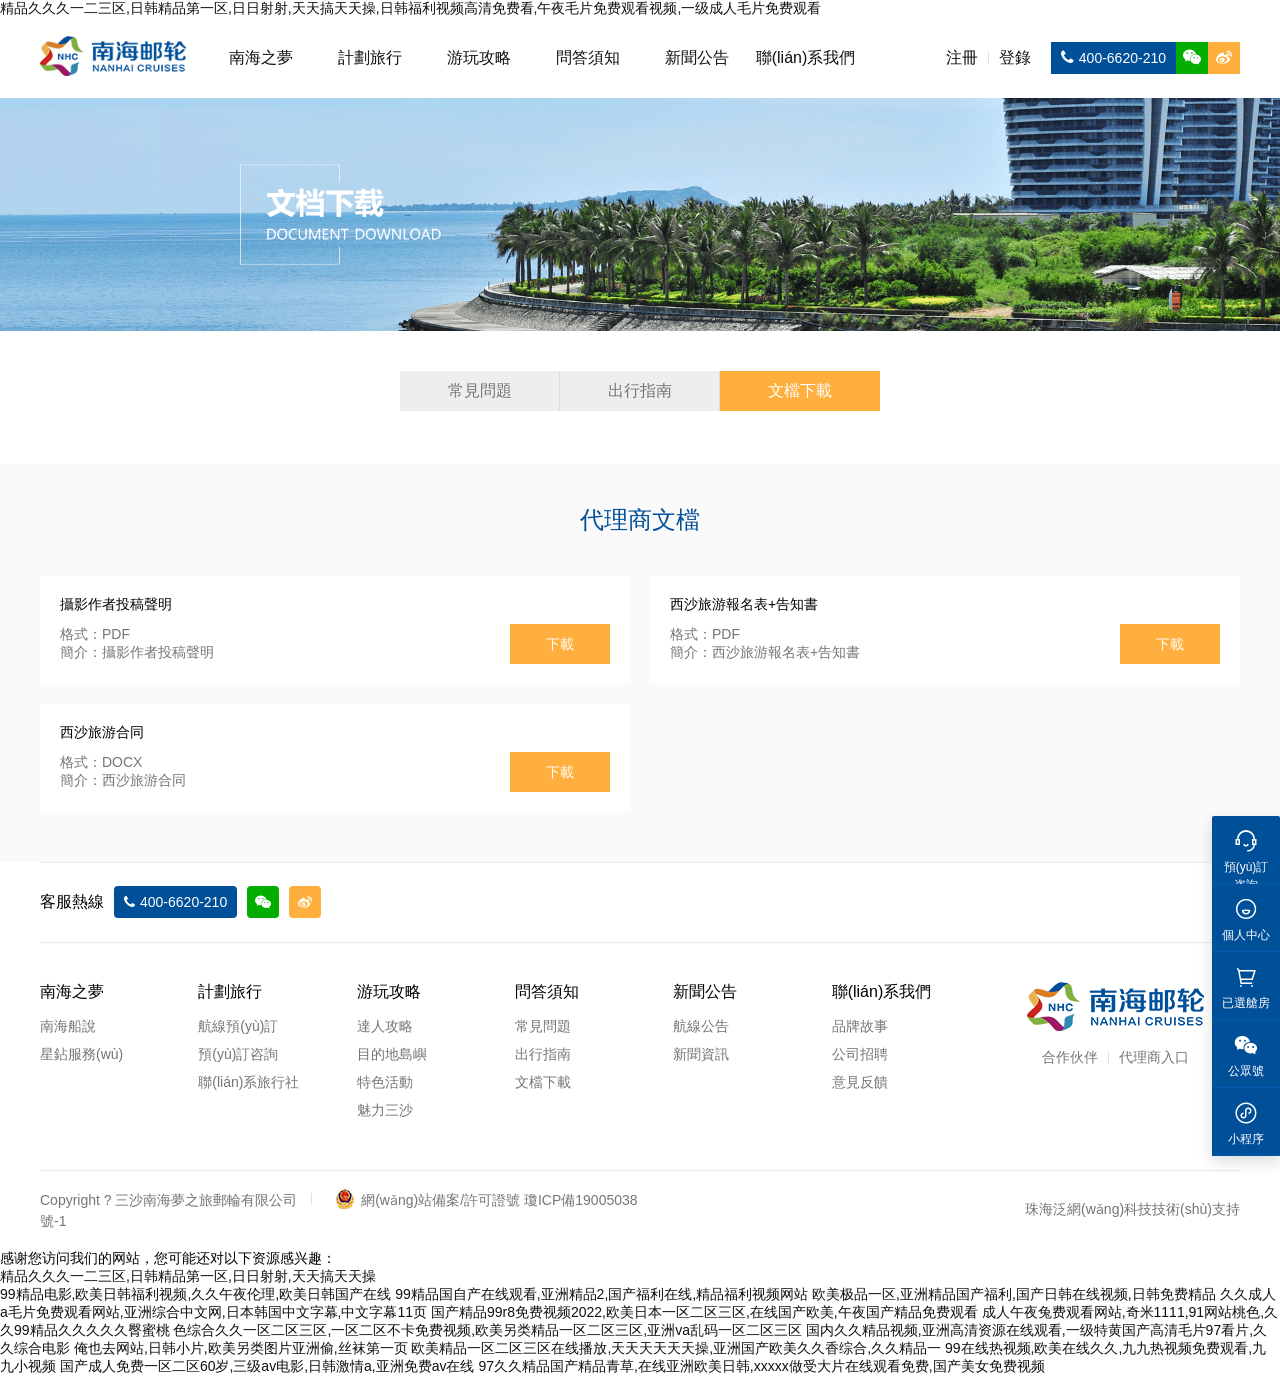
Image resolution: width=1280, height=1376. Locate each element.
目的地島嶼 (392, 1054)
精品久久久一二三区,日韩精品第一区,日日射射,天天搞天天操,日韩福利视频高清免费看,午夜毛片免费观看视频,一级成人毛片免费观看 (410, 8)
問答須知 (588, 57)
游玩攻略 (479, 57)
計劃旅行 (370, 57)
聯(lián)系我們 (806, 57)
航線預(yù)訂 (238, 1026)
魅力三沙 (385, 1110)
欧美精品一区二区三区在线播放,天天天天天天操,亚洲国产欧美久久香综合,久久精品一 (676, 1348)
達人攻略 (385, 1026)
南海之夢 (261, 57)
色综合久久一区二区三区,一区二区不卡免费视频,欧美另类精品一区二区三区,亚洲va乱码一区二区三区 (487, 1330)
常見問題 (480, 390)
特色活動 (385, 1082)
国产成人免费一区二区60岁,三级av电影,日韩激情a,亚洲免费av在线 (267, 1366)
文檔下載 (800, 390)
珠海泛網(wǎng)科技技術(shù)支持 (1132, 1209)
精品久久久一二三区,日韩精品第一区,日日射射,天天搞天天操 (188, 1276)
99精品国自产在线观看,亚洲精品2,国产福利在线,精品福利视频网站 (601, 1294)
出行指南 (640, 390)
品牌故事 (860, 1026)
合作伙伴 (1070, 1057)
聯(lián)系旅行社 (248, 1082)
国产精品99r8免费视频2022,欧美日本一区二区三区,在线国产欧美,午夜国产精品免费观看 (704, 1312)
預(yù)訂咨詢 (238, 1054)
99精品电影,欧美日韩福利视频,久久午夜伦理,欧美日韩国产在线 (195, 1294)
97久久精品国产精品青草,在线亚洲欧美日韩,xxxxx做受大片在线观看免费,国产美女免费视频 (761, 1366)
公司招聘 (860, 1054)
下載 (560, 644)
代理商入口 (1154, 1057)
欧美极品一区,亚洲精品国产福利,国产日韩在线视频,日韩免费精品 (1014, 1294)
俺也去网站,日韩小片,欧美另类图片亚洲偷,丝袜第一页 (241, 1348)
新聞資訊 (701, 1054)
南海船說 (68, 1026)
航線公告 (701, 1026)
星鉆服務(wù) (81, 1054)
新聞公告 (697, 57)
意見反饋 (860, 1082)
